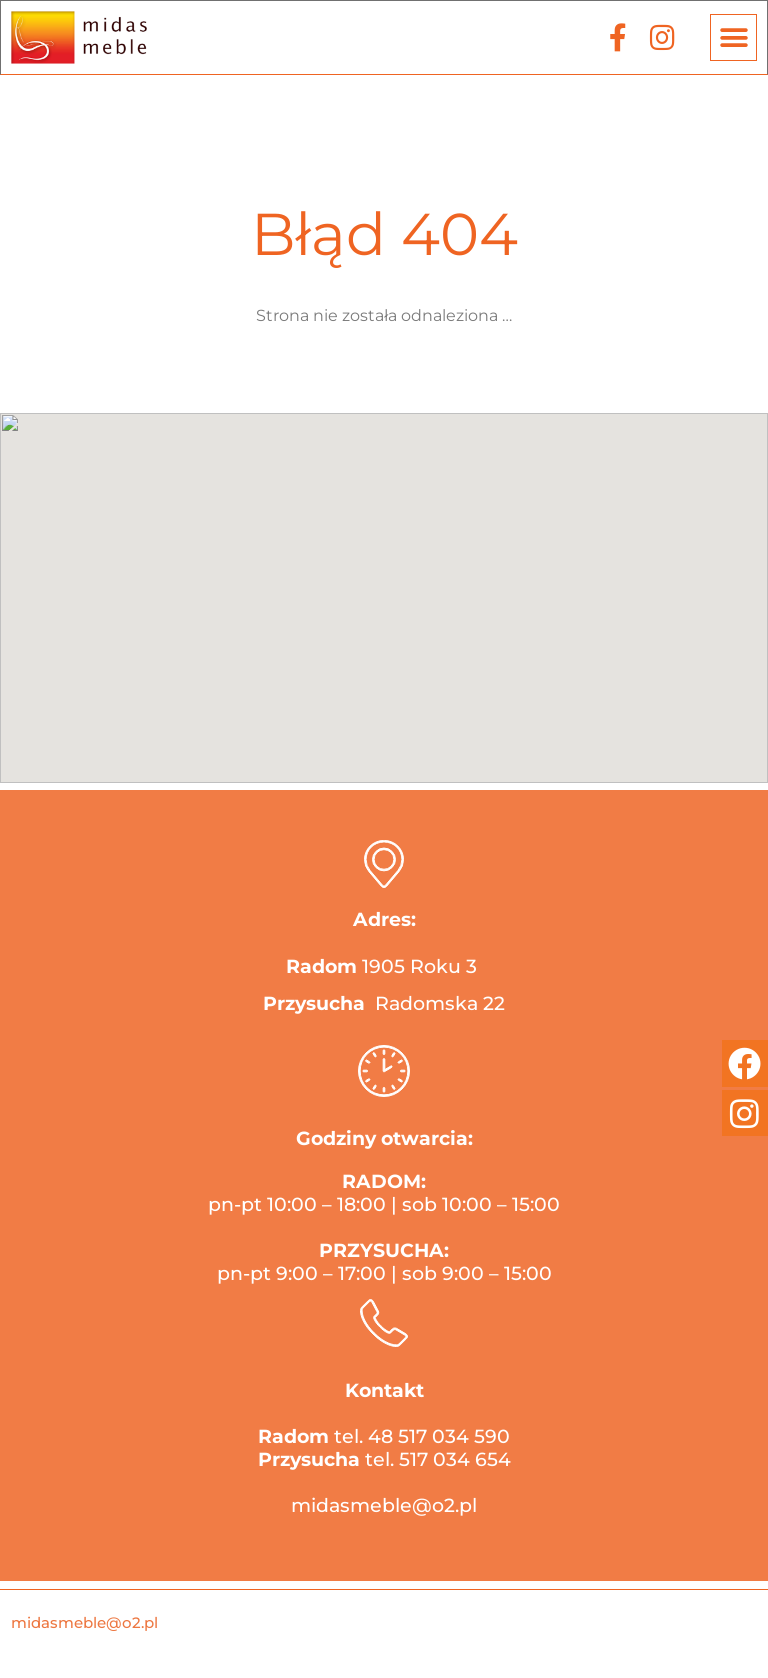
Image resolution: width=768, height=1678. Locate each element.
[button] (733, 37)
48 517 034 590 (439, 1436)
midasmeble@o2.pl (384, 1505)
